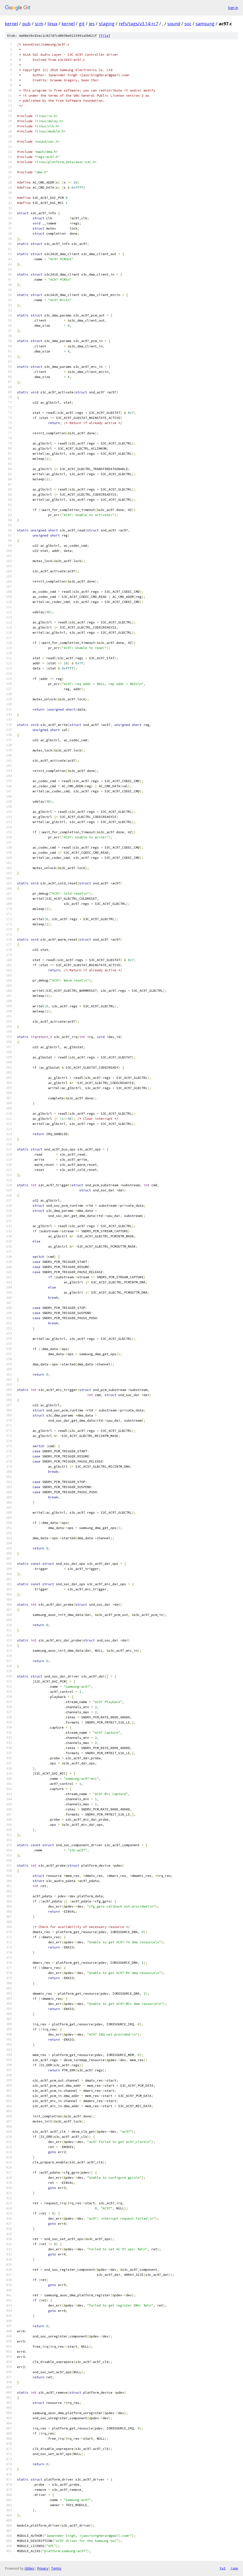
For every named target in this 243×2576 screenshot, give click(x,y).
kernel (11, 24)
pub (26, 24)
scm (39, 24)
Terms (56, 2568)
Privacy (42, 2568)
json (234, 2568)
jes (92, 24)
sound (173, 24)
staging (107, 24)
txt (222, 2568)
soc (187, 24)
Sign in (233, 7)
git (82, 24)
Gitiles (29, 2568)
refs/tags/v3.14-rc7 (138, 24)
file (104, 36)
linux (52, 24)
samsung (205, 24)
